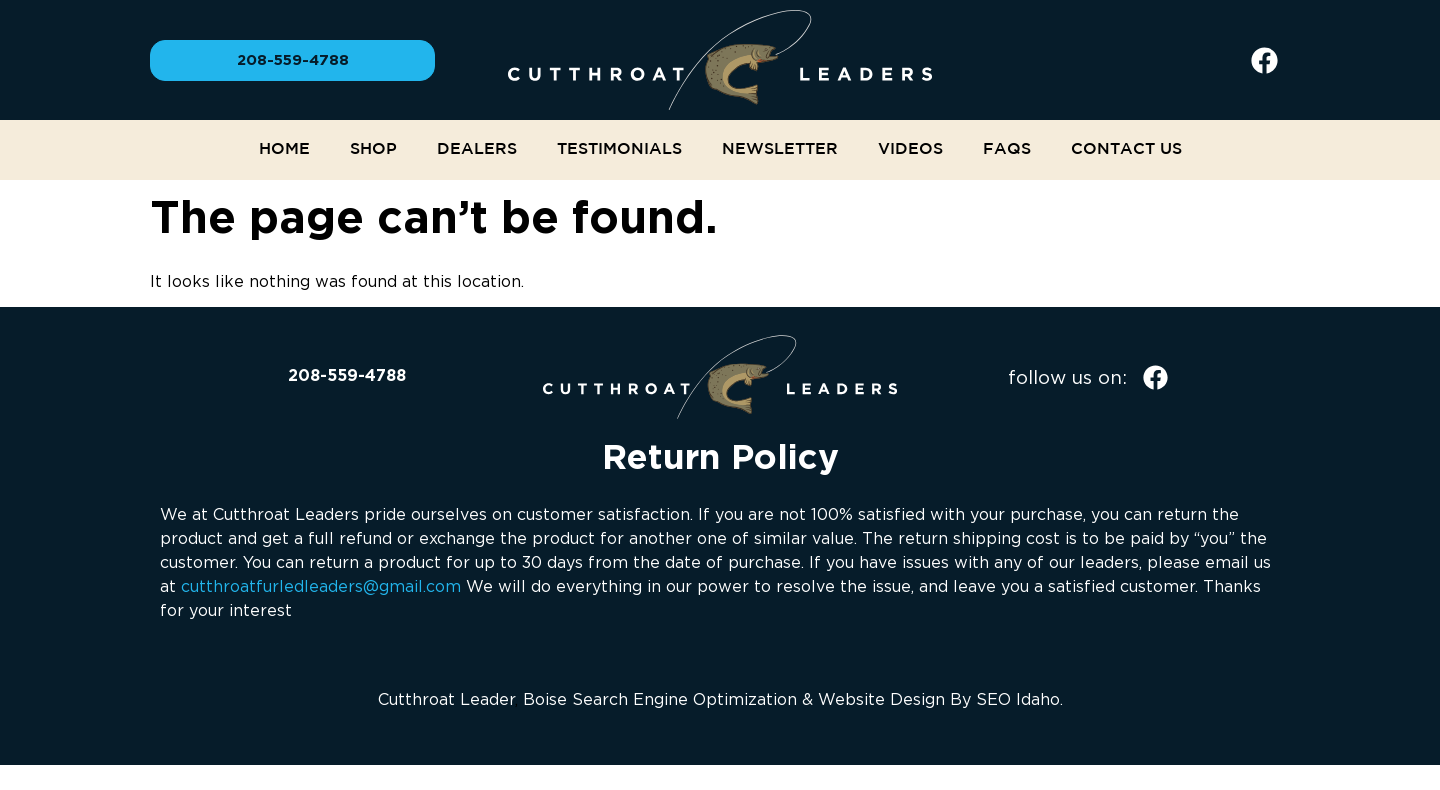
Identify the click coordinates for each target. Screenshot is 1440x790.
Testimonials (619, 149)
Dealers (477, 149)
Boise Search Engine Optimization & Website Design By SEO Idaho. (793, 699)
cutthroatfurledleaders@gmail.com (321, 586)
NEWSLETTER (780, 149)
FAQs (1007, 149)
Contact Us (1126, 149)
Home (284, 149)
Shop (373, 149)
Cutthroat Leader (446, 699)
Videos (910, 149)
